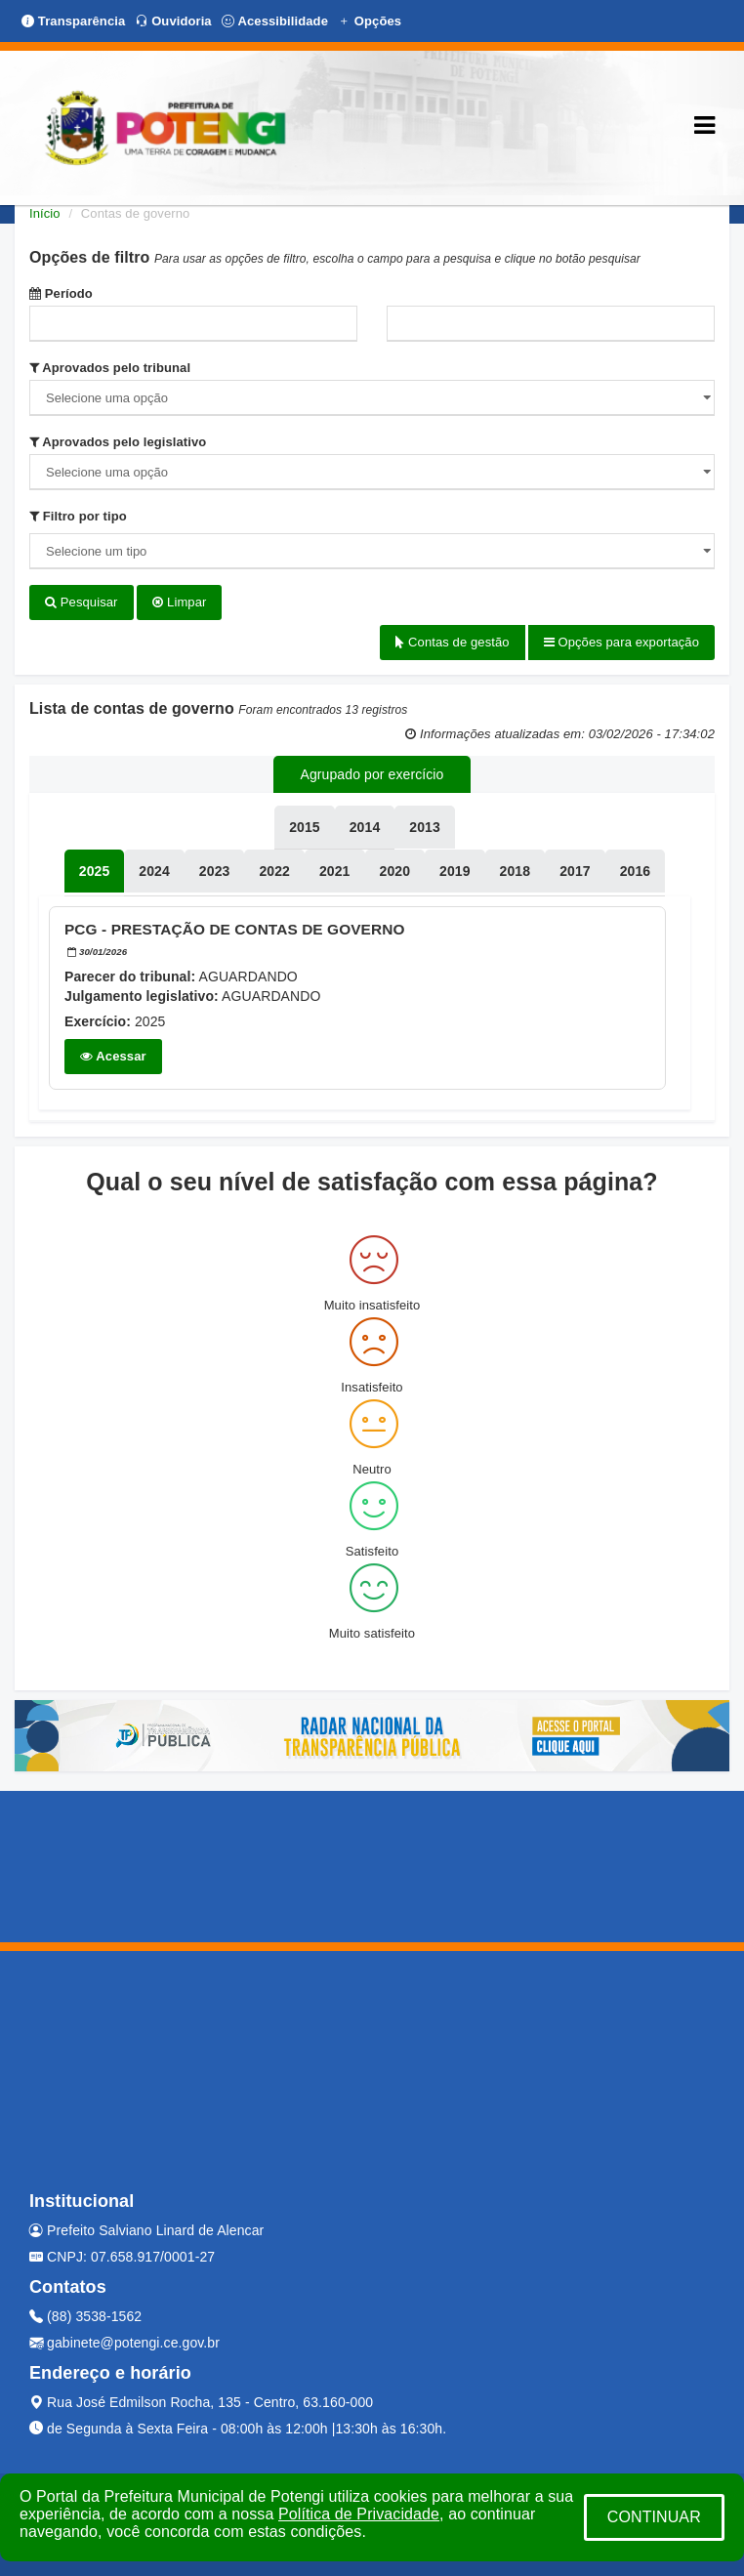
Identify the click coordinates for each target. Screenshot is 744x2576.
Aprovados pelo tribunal (109, 367)
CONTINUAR (654, 2517)
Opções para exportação (621, 642)
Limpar (179, 602)
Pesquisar (81, 602)
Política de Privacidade (358, 2514)
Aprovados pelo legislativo (117, 442)
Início (45, 213)
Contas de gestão (452, 642)
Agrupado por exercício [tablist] (372, 774)
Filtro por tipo (78, 516)
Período (61, 293)
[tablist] (94, 871)
